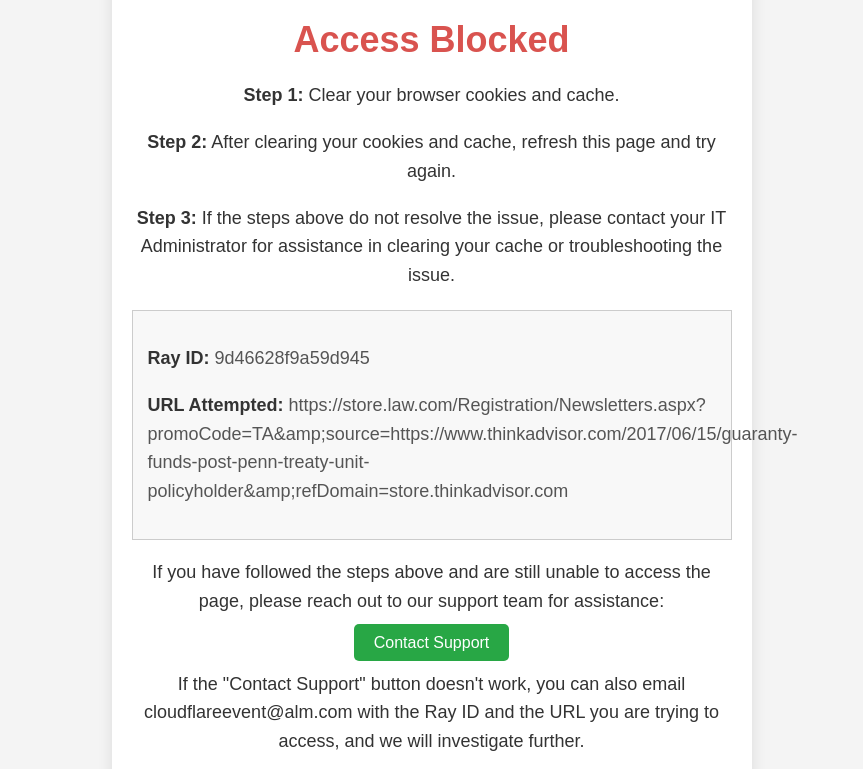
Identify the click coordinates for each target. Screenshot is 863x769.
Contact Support (432, 642)
